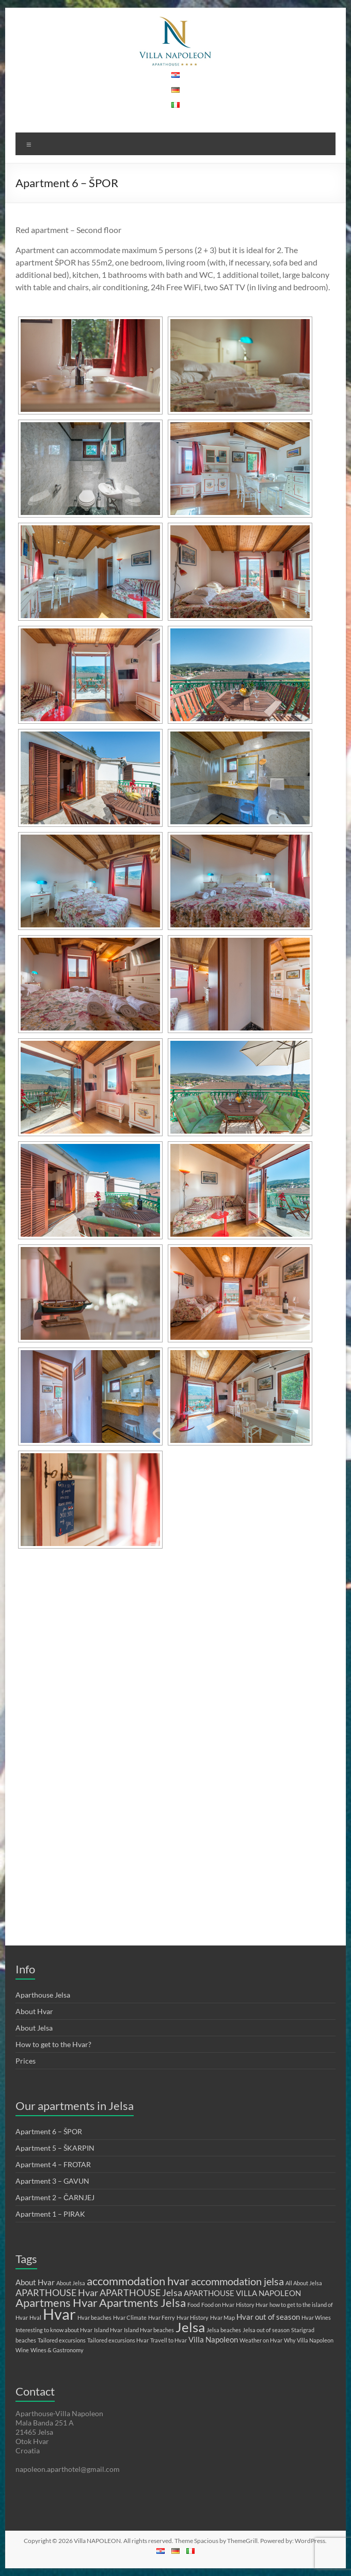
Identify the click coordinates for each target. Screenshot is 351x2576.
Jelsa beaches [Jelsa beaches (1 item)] (223, 2329)
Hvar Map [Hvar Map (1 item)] (222, 2317)
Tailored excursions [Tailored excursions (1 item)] (62, 2340)
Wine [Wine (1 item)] (22, 2350)
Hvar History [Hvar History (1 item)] (193, 2317)
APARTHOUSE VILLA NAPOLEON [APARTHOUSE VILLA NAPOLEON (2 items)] (242, 2293)
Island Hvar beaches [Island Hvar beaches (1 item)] (149, 2329)
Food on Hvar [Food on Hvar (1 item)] (217, 2304)
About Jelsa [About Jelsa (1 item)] (70, 2283)
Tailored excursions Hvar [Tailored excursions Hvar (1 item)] (118, 2340)
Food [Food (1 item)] (193, 2304)
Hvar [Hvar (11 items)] (59, 2314)
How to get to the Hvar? (53, 2044)
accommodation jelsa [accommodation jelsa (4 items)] (237, 2281)
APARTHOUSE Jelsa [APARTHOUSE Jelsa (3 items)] (141, 2292)
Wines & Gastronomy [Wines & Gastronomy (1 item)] (57, 2350)
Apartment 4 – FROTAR (53, 2164)
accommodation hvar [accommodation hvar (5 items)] (138, 2281)
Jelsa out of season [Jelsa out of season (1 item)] (266, 2329)
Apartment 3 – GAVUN (52, 2180)
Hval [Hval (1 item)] (35, 2317)
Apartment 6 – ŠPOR (48, 2131)
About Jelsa (34, 2027)
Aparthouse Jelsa (42, 1994)
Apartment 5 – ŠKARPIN (54, 2147)
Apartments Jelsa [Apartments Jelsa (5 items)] (142, 2302)
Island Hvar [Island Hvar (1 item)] (108, 2329)
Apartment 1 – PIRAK (50, 2213)
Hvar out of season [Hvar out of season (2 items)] (268, 2316)
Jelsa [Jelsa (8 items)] (190, 2327)
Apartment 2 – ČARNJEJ (54, 2197)
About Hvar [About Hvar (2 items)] (35, 2282)
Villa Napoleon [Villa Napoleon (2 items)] (213, 2339)
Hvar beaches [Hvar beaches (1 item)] (94, 2317)
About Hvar (34, 2011)
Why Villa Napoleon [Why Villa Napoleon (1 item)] (308, 2340)
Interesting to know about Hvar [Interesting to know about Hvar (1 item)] (53, 2329)
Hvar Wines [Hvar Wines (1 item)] (316, 2317)
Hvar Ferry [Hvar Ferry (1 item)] (161, 2317)
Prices (25, 2060)
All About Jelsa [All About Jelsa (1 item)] (303, 2283)
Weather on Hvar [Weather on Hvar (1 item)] (261, 2340)
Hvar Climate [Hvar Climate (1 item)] (130, 2317)
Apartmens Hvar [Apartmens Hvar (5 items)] (56, 2302)
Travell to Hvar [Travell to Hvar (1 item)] (168, 2340)
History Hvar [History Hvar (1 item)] (252, 2304)
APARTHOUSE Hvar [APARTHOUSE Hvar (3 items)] (56, 2292)
